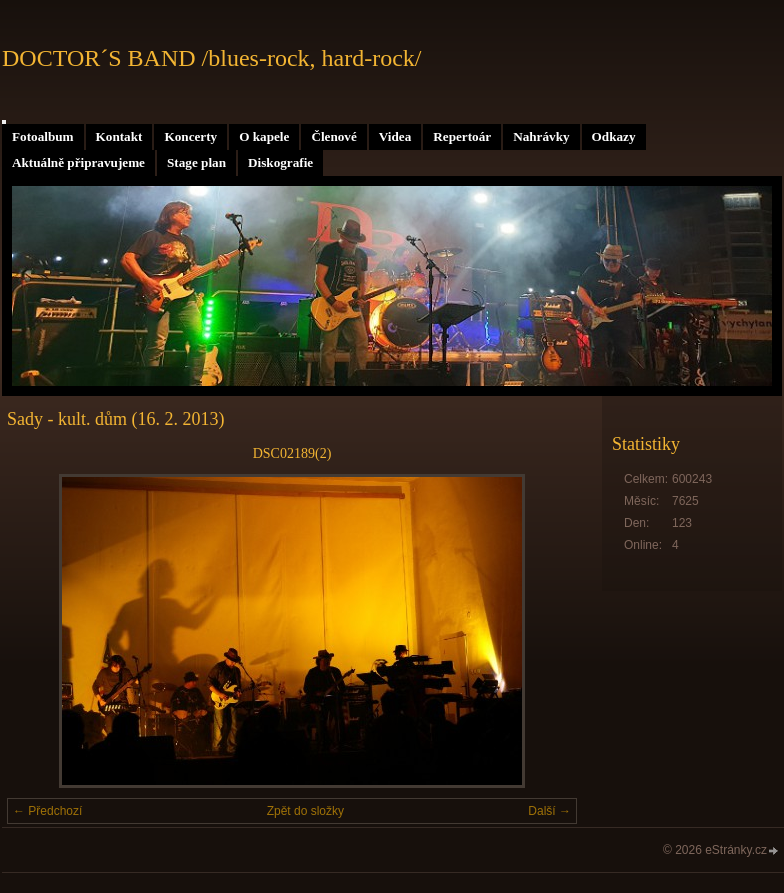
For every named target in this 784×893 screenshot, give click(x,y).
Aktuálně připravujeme (78, 162)
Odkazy (614, 136)
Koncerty (190, 136)
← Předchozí (47, 811)
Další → (549, 811)
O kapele (264, 136)
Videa (395, 136)
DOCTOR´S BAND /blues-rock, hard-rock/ (212, 58)
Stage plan (196, 162)
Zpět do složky (305, 811)
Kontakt (119, 136)
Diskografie (280, 162)
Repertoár (462, 136)
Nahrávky (541, 136)
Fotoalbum (43, 136)
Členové (333, 136)
